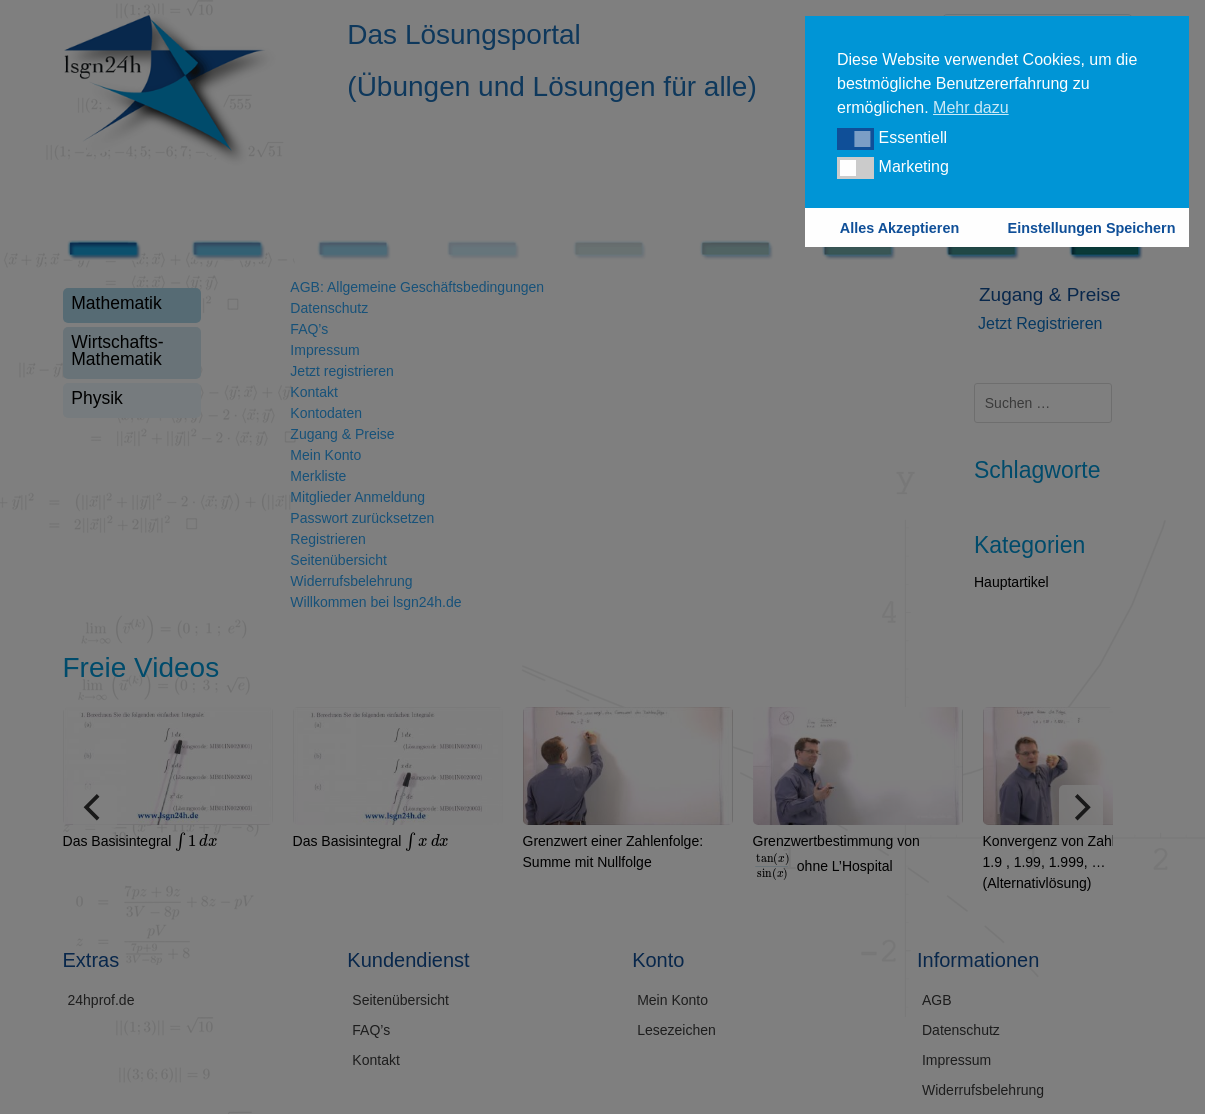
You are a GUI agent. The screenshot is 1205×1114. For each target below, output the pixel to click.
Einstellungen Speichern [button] (1092, 228)
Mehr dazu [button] (971, 107)
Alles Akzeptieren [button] (899, 228)
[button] (855, 139)
